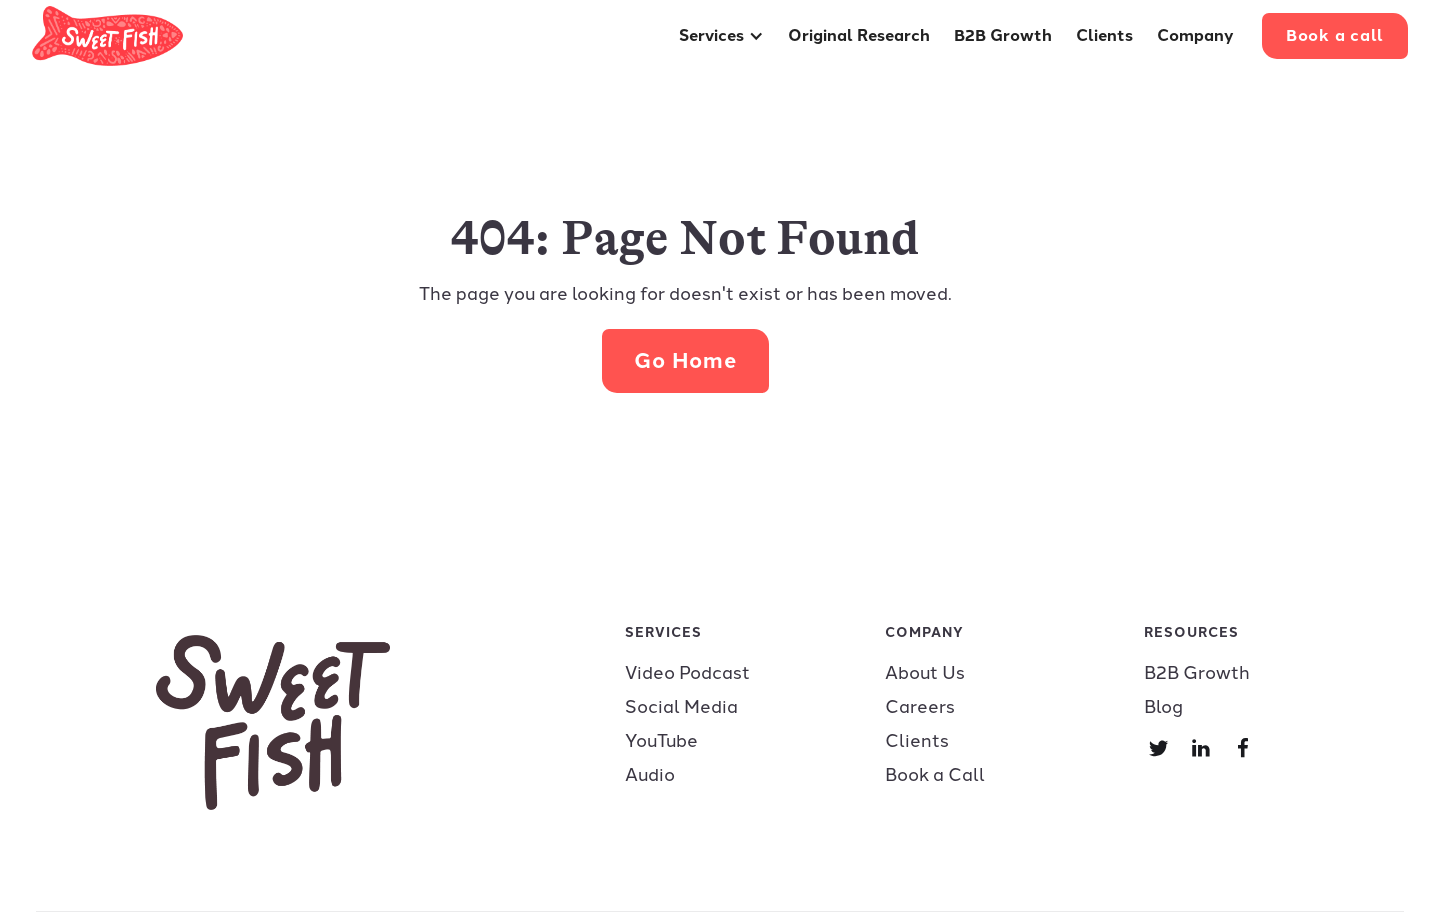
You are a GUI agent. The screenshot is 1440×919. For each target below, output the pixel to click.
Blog (1163, 707)
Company (1195, 35)
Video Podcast (687, 673)
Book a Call (935, 775)
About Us (925, 673)
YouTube (661, 741)
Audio (650, 775)
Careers (920, 707)
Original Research (859, 35)
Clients (1104, 35)
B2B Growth (1003, 35)
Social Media (681, 707)
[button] (721, 36)
